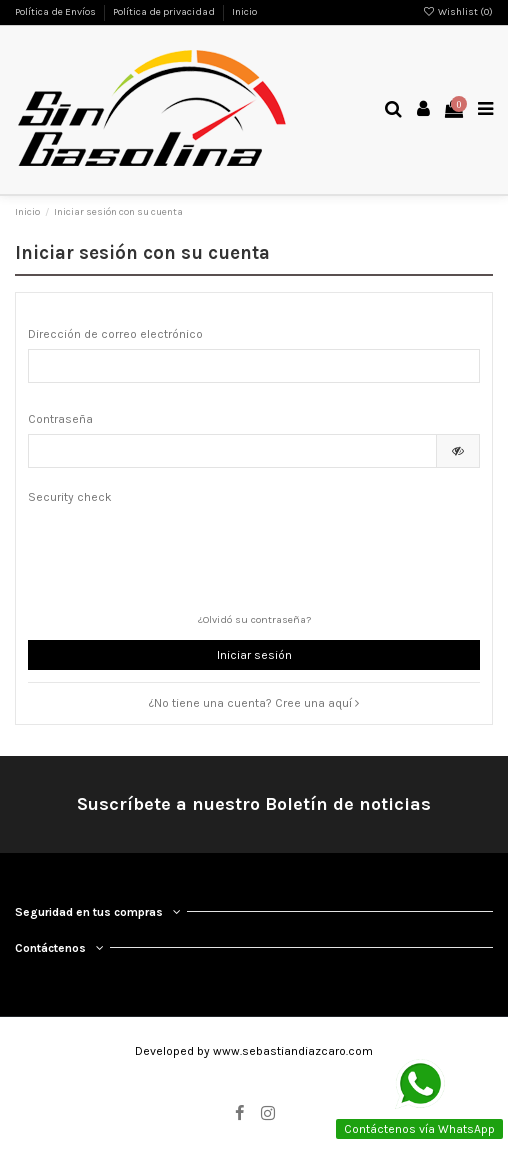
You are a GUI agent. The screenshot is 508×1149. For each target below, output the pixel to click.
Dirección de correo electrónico (115, 334)
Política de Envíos (56, 12)
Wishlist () (458, 12)
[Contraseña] (232, 451)
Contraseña (60, 419)
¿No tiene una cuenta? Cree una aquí (254, 703)
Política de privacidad (165, 12)
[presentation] (180, 551)
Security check (70, 497)
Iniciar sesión (254, 655)
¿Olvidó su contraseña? (254, 619)
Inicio (244, 12)
